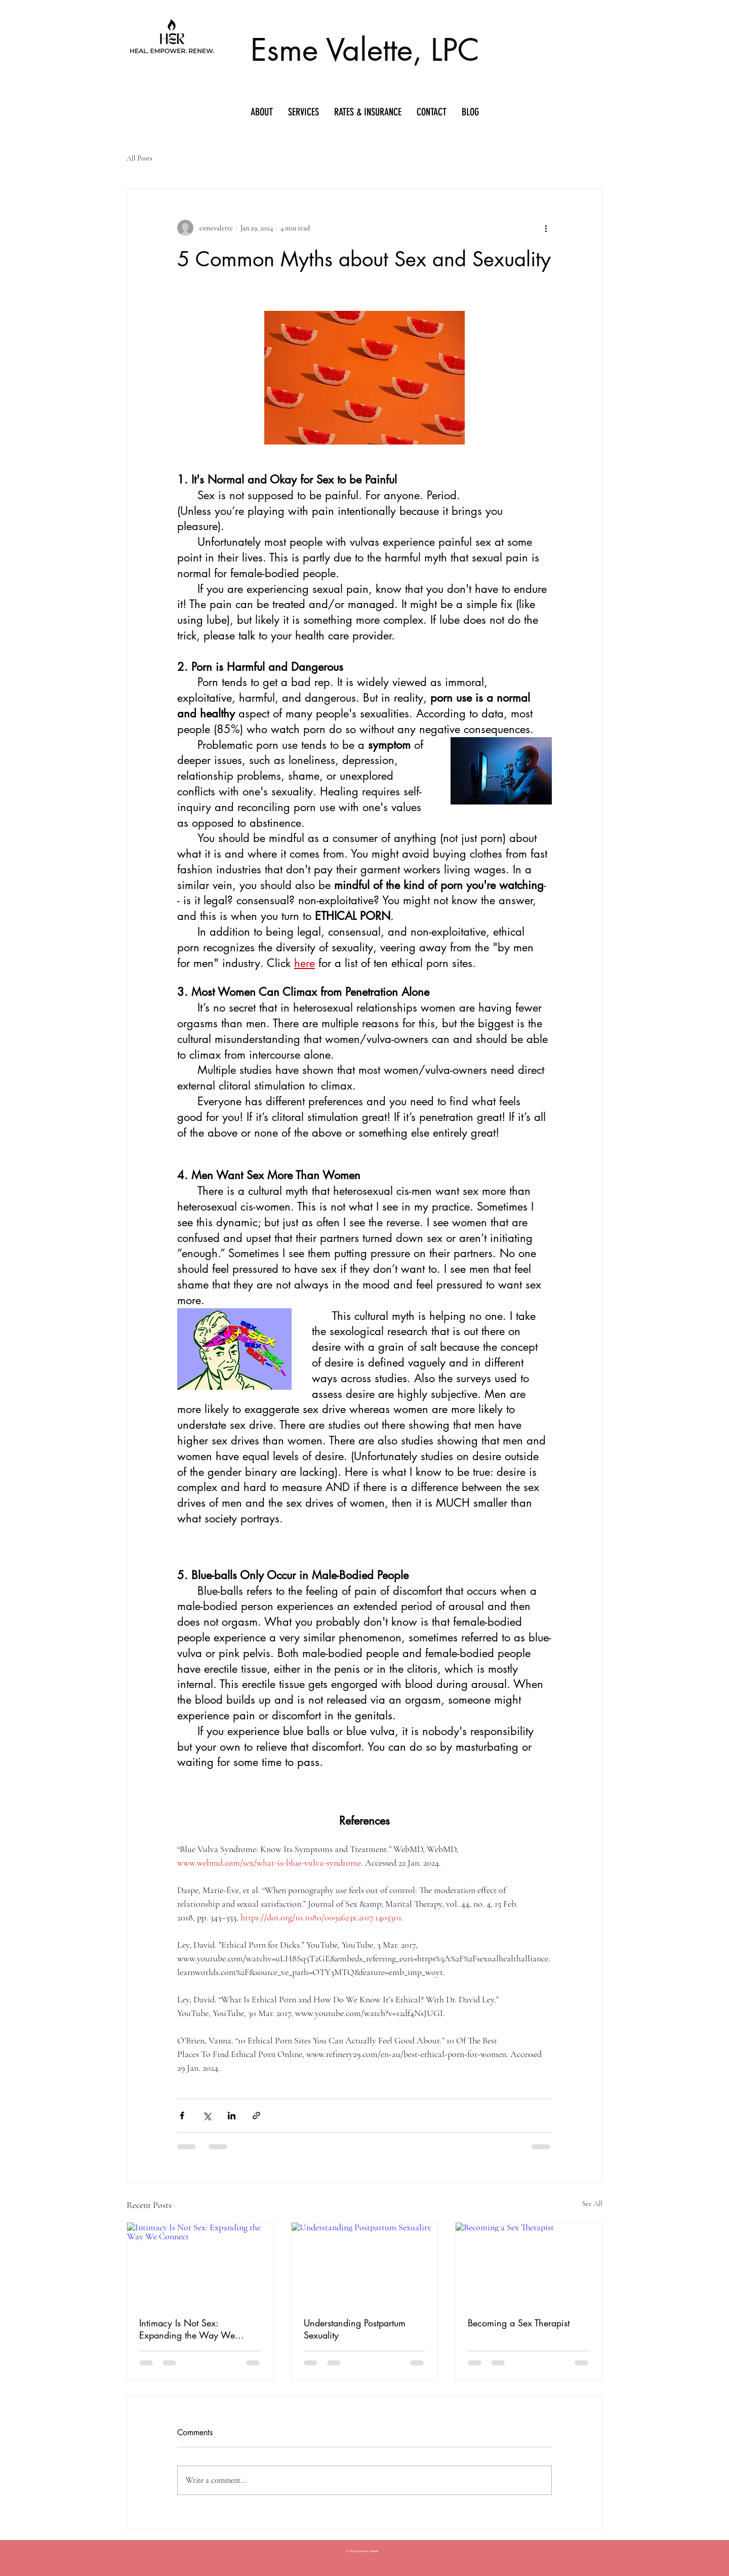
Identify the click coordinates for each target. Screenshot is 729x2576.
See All (592, 2203)
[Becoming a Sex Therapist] (529, 2264)
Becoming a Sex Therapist (519, 2323)
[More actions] (546, 228)
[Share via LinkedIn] (231, 2115)
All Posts (139, 158)
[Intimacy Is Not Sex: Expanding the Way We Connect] (200, 2264)
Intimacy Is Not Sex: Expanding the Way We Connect (187, 2329)
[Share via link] (256, 2115)
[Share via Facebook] (182, 2115)
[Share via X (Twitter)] (207, 2115)
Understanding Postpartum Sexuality (355, 2329)
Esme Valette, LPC (365, 50)
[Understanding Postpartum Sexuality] (365, 2264)
